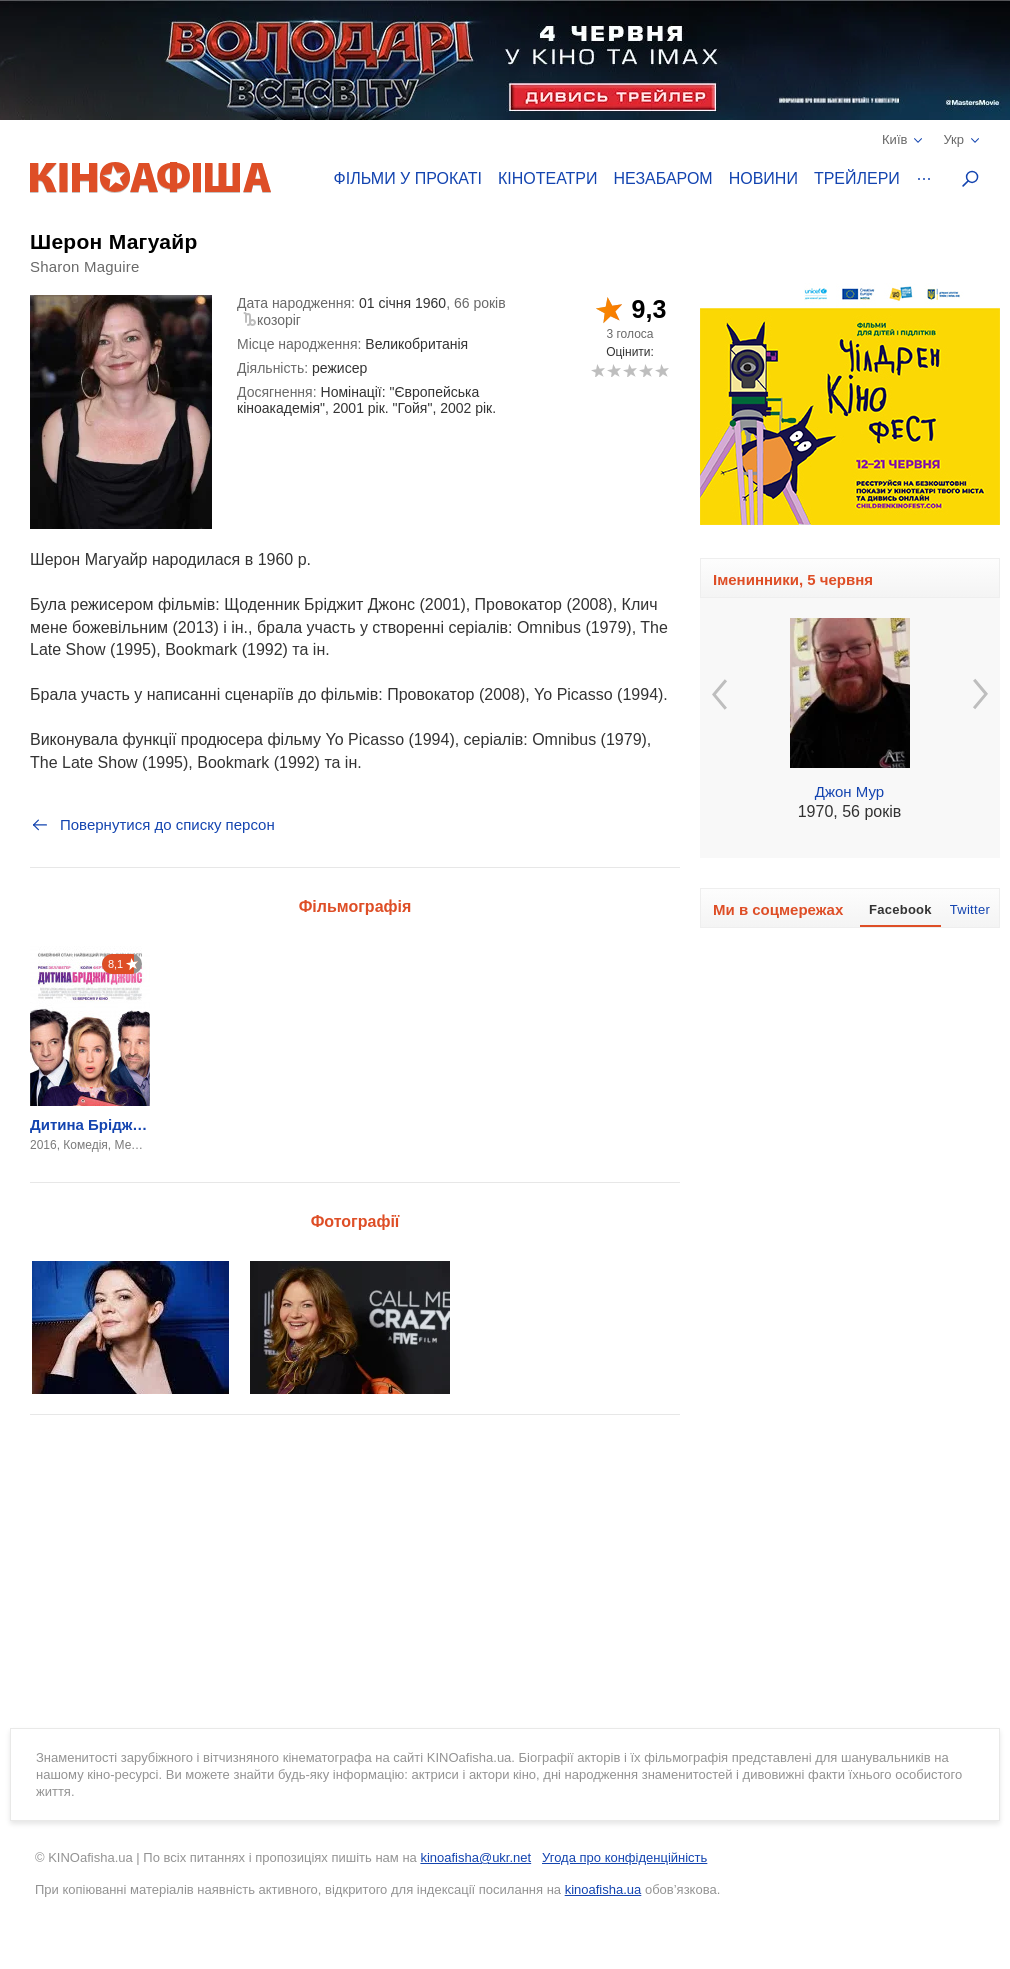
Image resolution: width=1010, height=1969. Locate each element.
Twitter (970, 909)
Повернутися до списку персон (152, 825)
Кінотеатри (548, 178)
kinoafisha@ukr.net (475, 1857)
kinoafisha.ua (603, 1889)
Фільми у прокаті (408, 178)
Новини (763, 178)
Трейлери (857, 178)
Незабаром (663, 178)
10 (661, 370)
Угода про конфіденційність (624, 1857)
